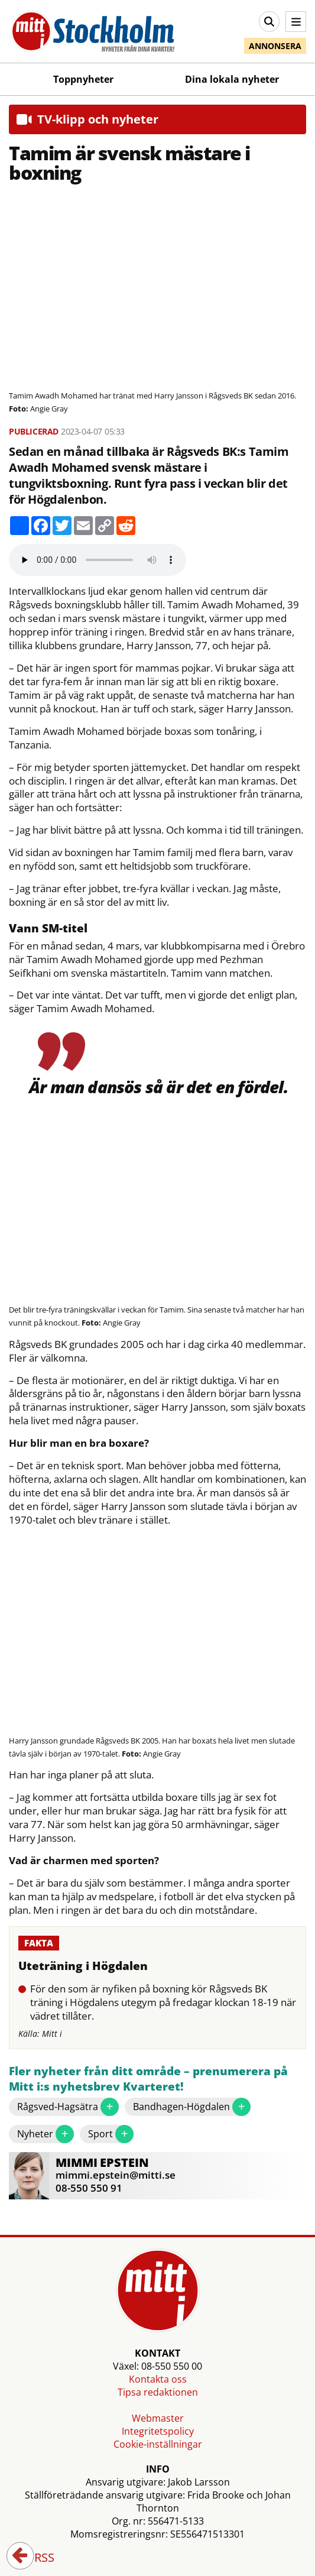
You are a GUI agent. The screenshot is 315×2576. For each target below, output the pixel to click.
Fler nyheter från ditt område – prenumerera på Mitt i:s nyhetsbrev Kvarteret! (148, 2079)
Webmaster (158, 2418)
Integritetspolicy (158, 2431)
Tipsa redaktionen (158, 2392)
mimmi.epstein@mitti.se (116, 2175)
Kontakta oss (158, 2379)
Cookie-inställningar (157, 2444)
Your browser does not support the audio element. (97, 560)
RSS (36, 2558)
